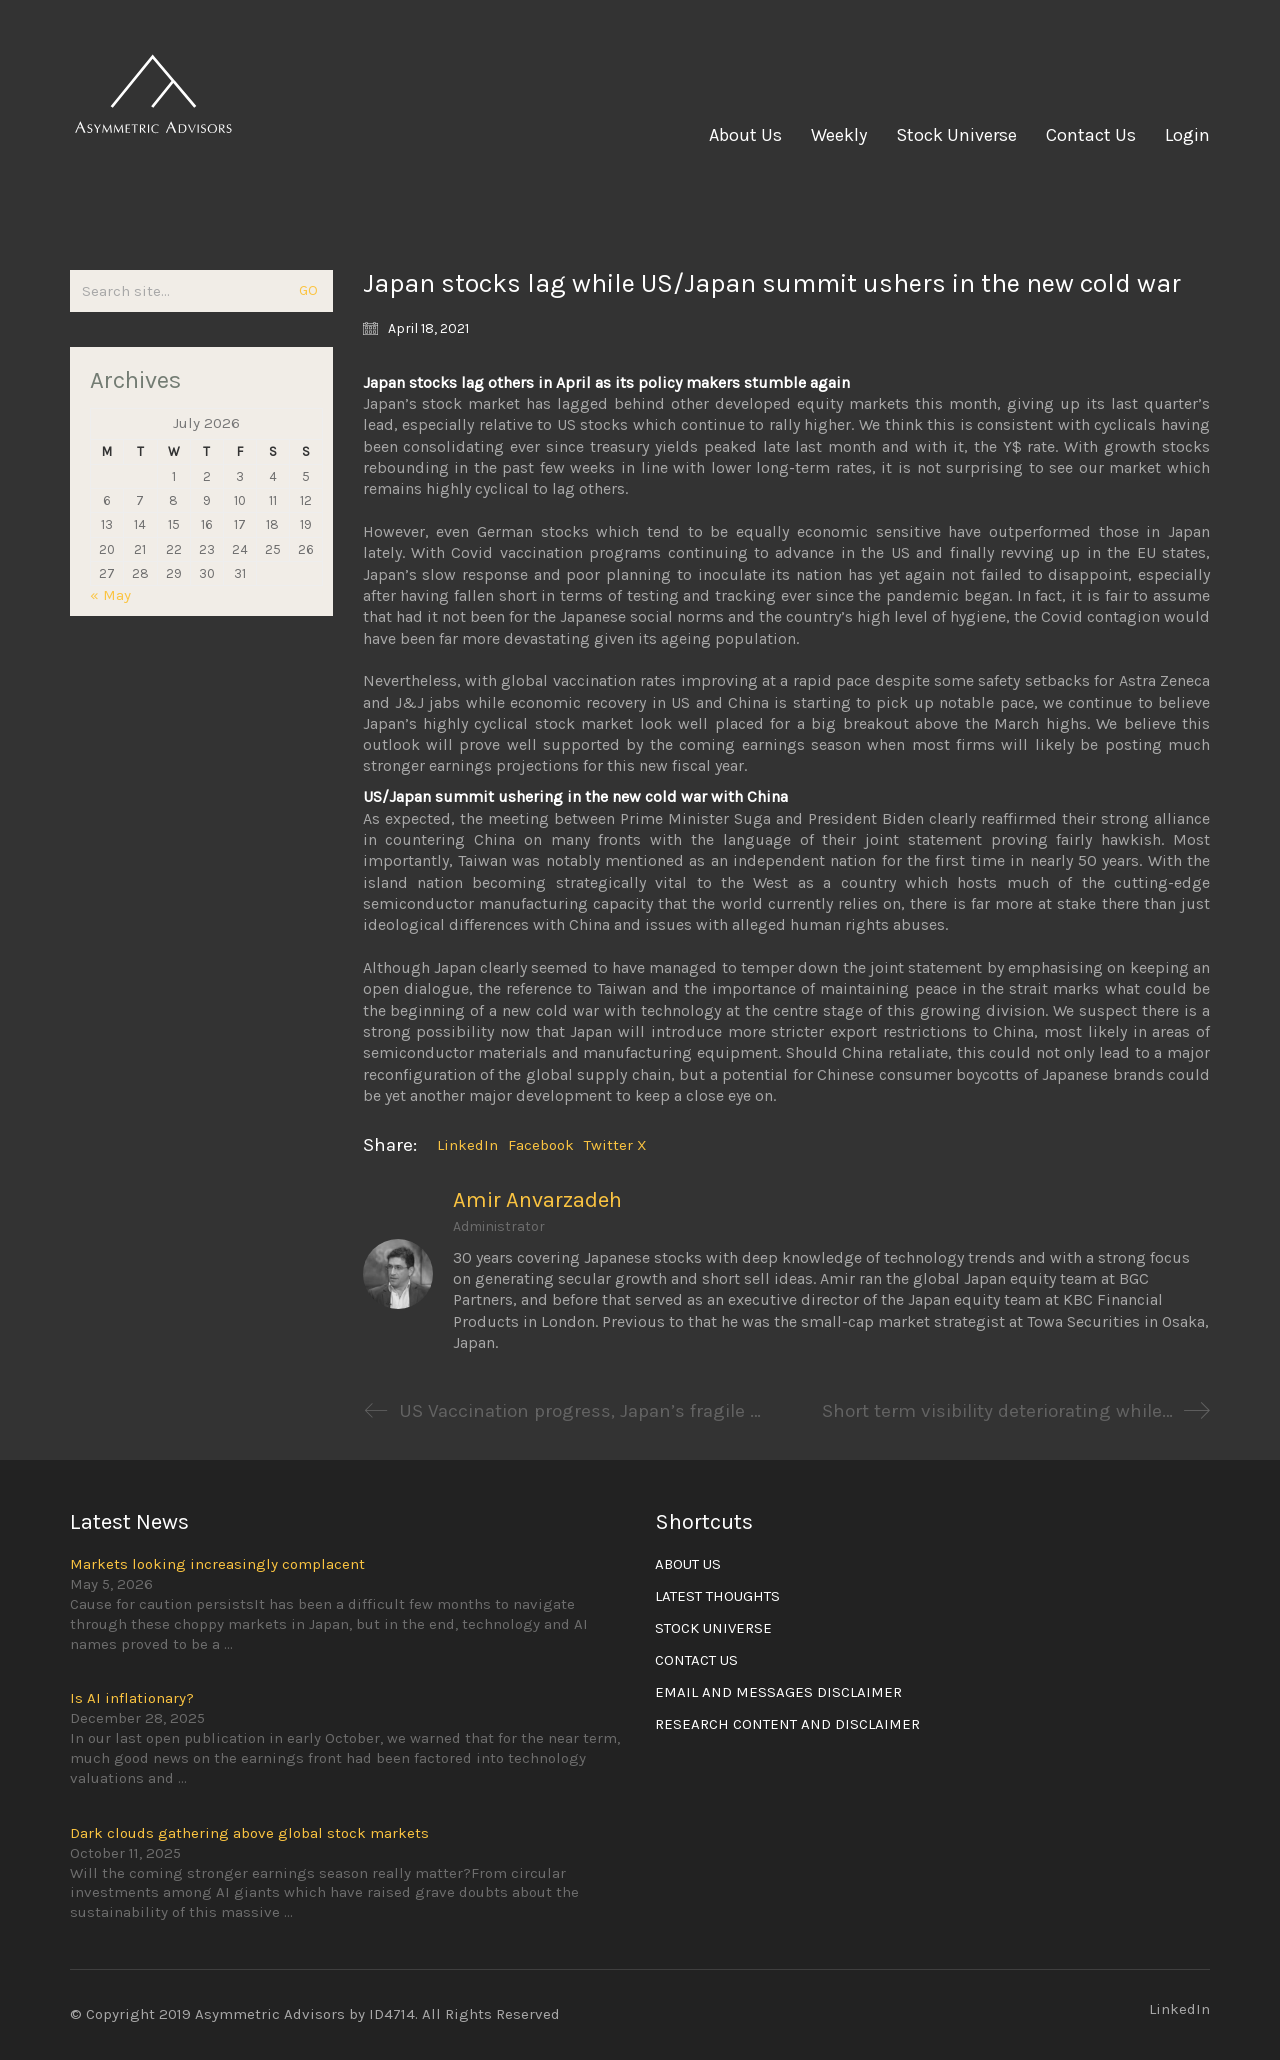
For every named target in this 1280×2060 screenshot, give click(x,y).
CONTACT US (696, 1660)
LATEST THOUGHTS (717, 1596)
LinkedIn (467, 1145)
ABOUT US (688, 1564)
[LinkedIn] (1179, 2010)
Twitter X (615, 1145)
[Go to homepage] (155, 135)
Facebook (541, 1145)
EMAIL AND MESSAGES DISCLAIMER (778, 1692)
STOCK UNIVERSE (713, 1628)
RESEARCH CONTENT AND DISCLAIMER (787, 1724)
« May (110, 595)
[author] (398, 1274)
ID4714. (393, 2014)
